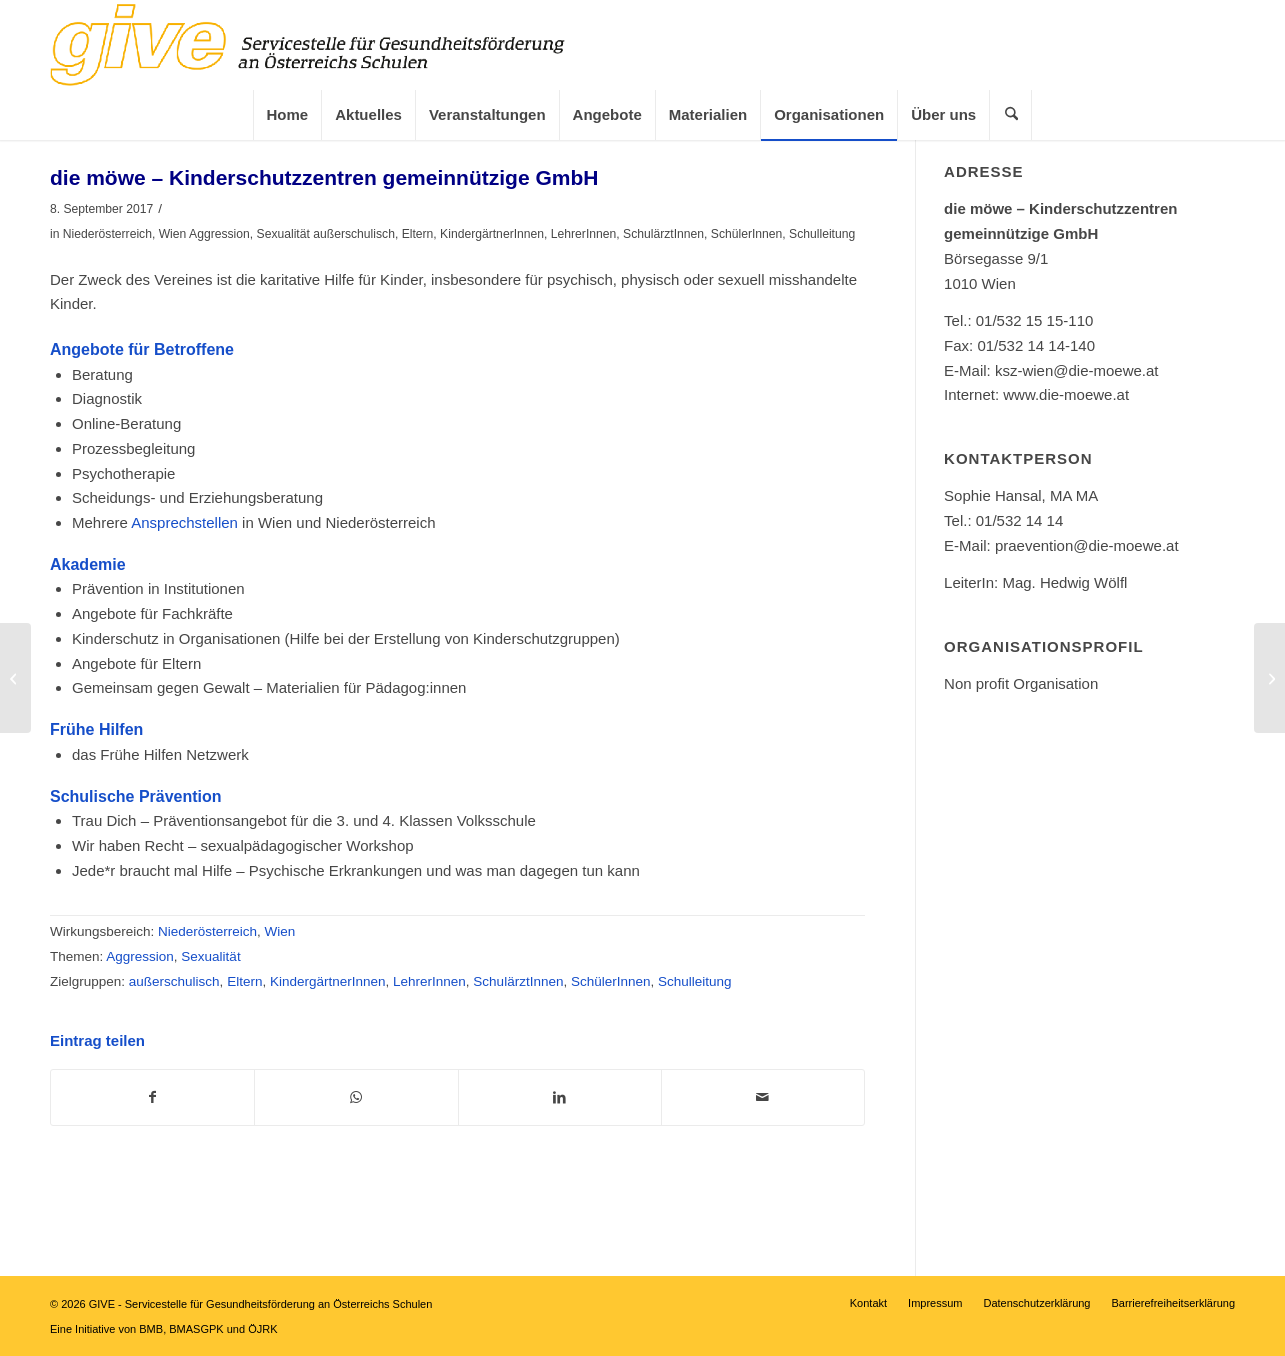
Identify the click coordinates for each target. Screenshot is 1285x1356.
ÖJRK (262, 1329)
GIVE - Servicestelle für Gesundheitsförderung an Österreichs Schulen (261, 1304)
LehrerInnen (583, 234)
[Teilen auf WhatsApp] (356, 1097)
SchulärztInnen (663, 234)
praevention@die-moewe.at (1087, 545)
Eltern (418, 234)
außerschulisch (354, 234)
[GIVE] (335, 45)
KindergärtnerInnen (492, 234)
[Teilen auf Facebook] (152, 1097)
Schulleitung (822, 234)
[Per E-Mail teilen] (763, 1097)
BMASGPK (196, 1329)
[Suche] (1018, 115)
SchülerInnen (747, 234)
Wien (173, 234)
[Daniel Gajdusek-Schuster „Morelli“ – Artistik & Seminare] (1269, 678)
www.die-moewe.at (1066, 394)
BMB (151, 1329)
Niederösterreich (107, 234)
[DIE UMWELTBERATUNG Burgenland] (15, 678)
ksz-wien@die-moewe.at (1077, 370)
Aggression (219, 234)
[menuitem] (287, 115)
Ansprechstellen (186, 522)
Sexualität (283, 234)
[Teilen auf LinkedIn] (560, 1097)
